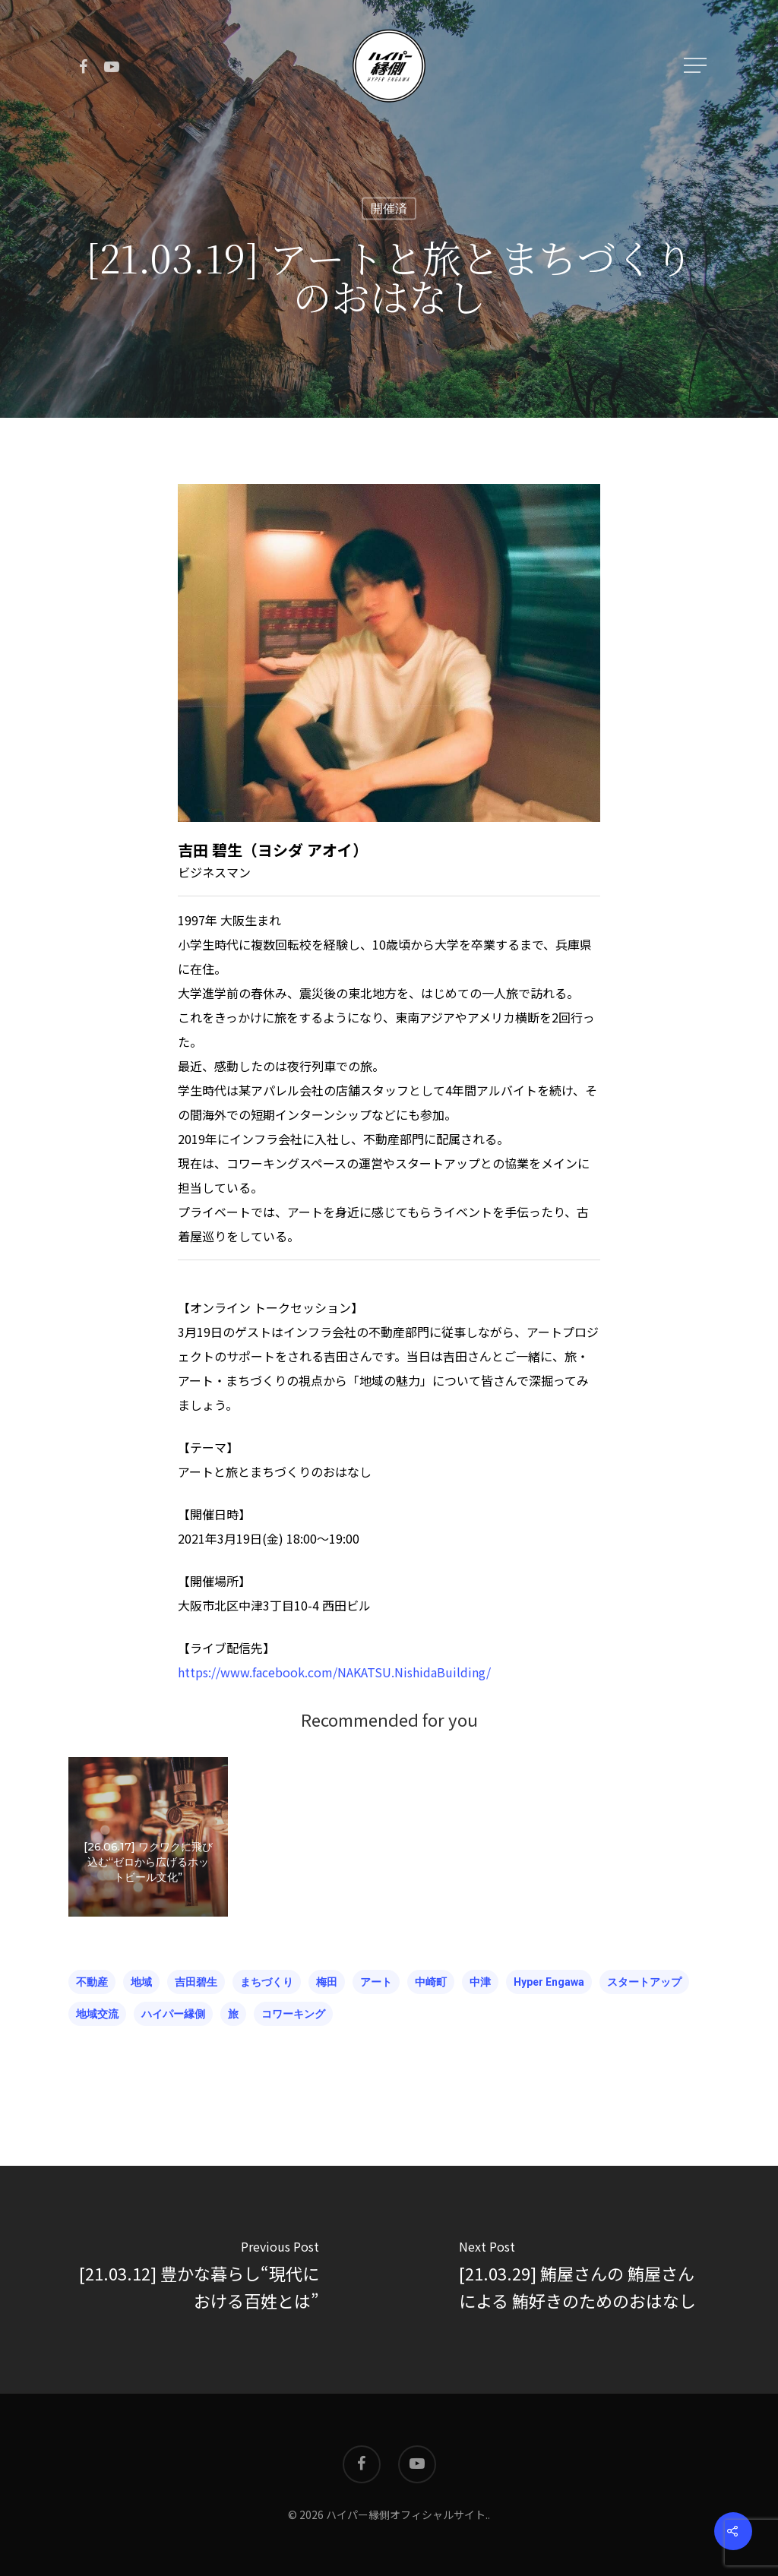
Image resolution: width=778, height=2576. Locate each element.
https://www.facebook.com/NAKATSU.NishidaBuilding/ (334, 1672)
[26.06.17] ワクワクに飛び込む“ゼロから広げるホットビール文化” (148, 1893)
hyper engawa (549, 1982)
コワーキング (293, 2014)
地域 (141, 1982)
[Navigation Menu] (697, 65)
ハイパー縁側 (173, 2014)
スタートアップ (644, 1982)
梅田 (326, 1982)
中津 (480, 1982)
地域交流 (97, 2014)
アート (376, 1982)
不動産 (92, 1982)
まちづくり (266, 1982)
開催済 (389, 208)
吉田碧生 (196, 1982)
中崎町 (431, 1982)
